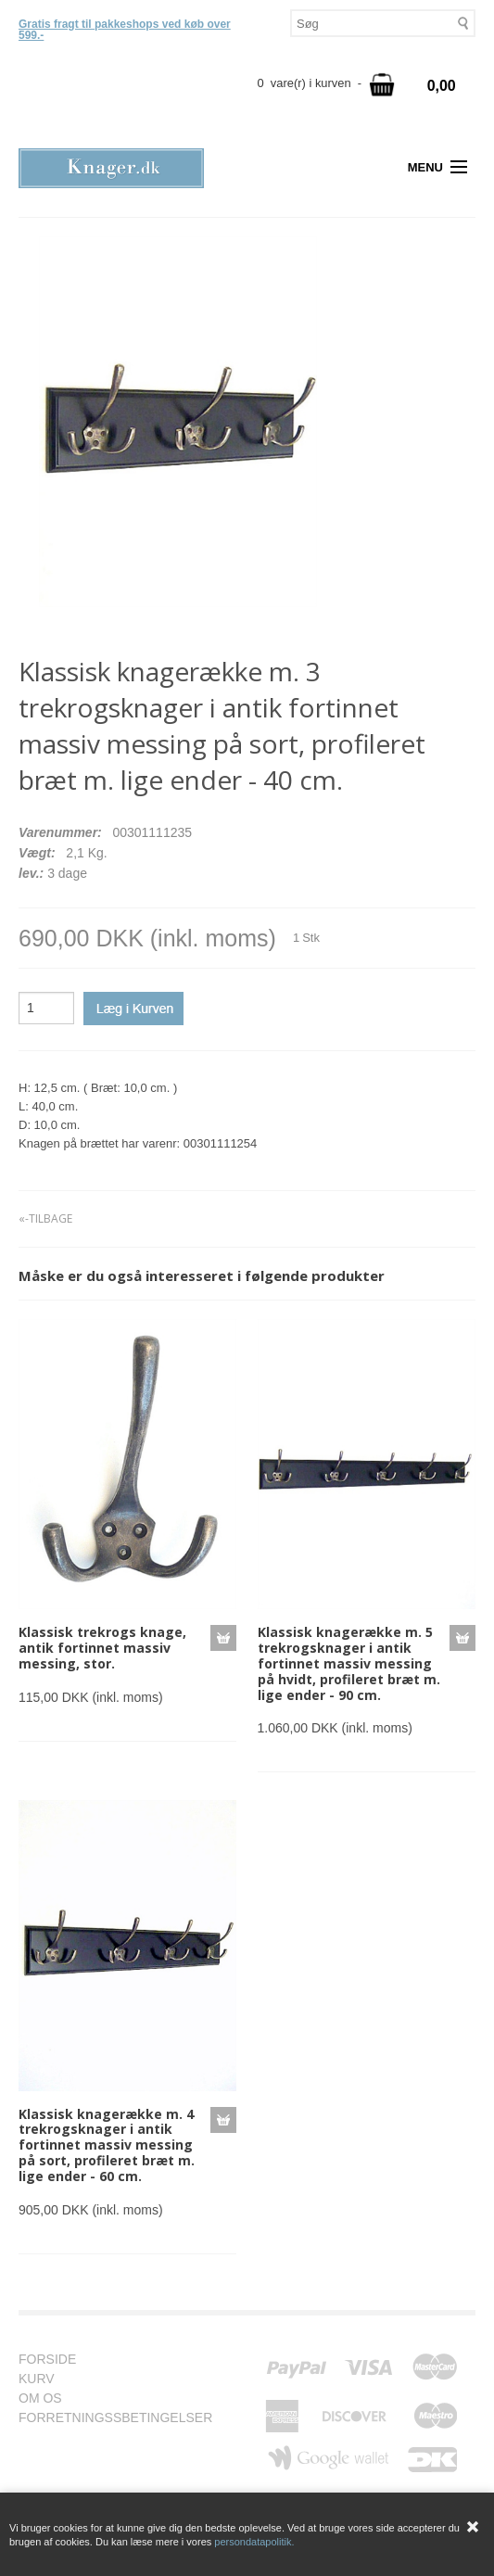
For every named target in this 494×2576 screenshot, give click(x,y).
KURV (45, 2379)
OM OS (49, 2398)
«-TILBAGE (45, 1218)
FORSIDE (57, 2360)
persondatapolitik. (254, 2541)
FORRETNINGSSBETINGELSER (125, 2418)
